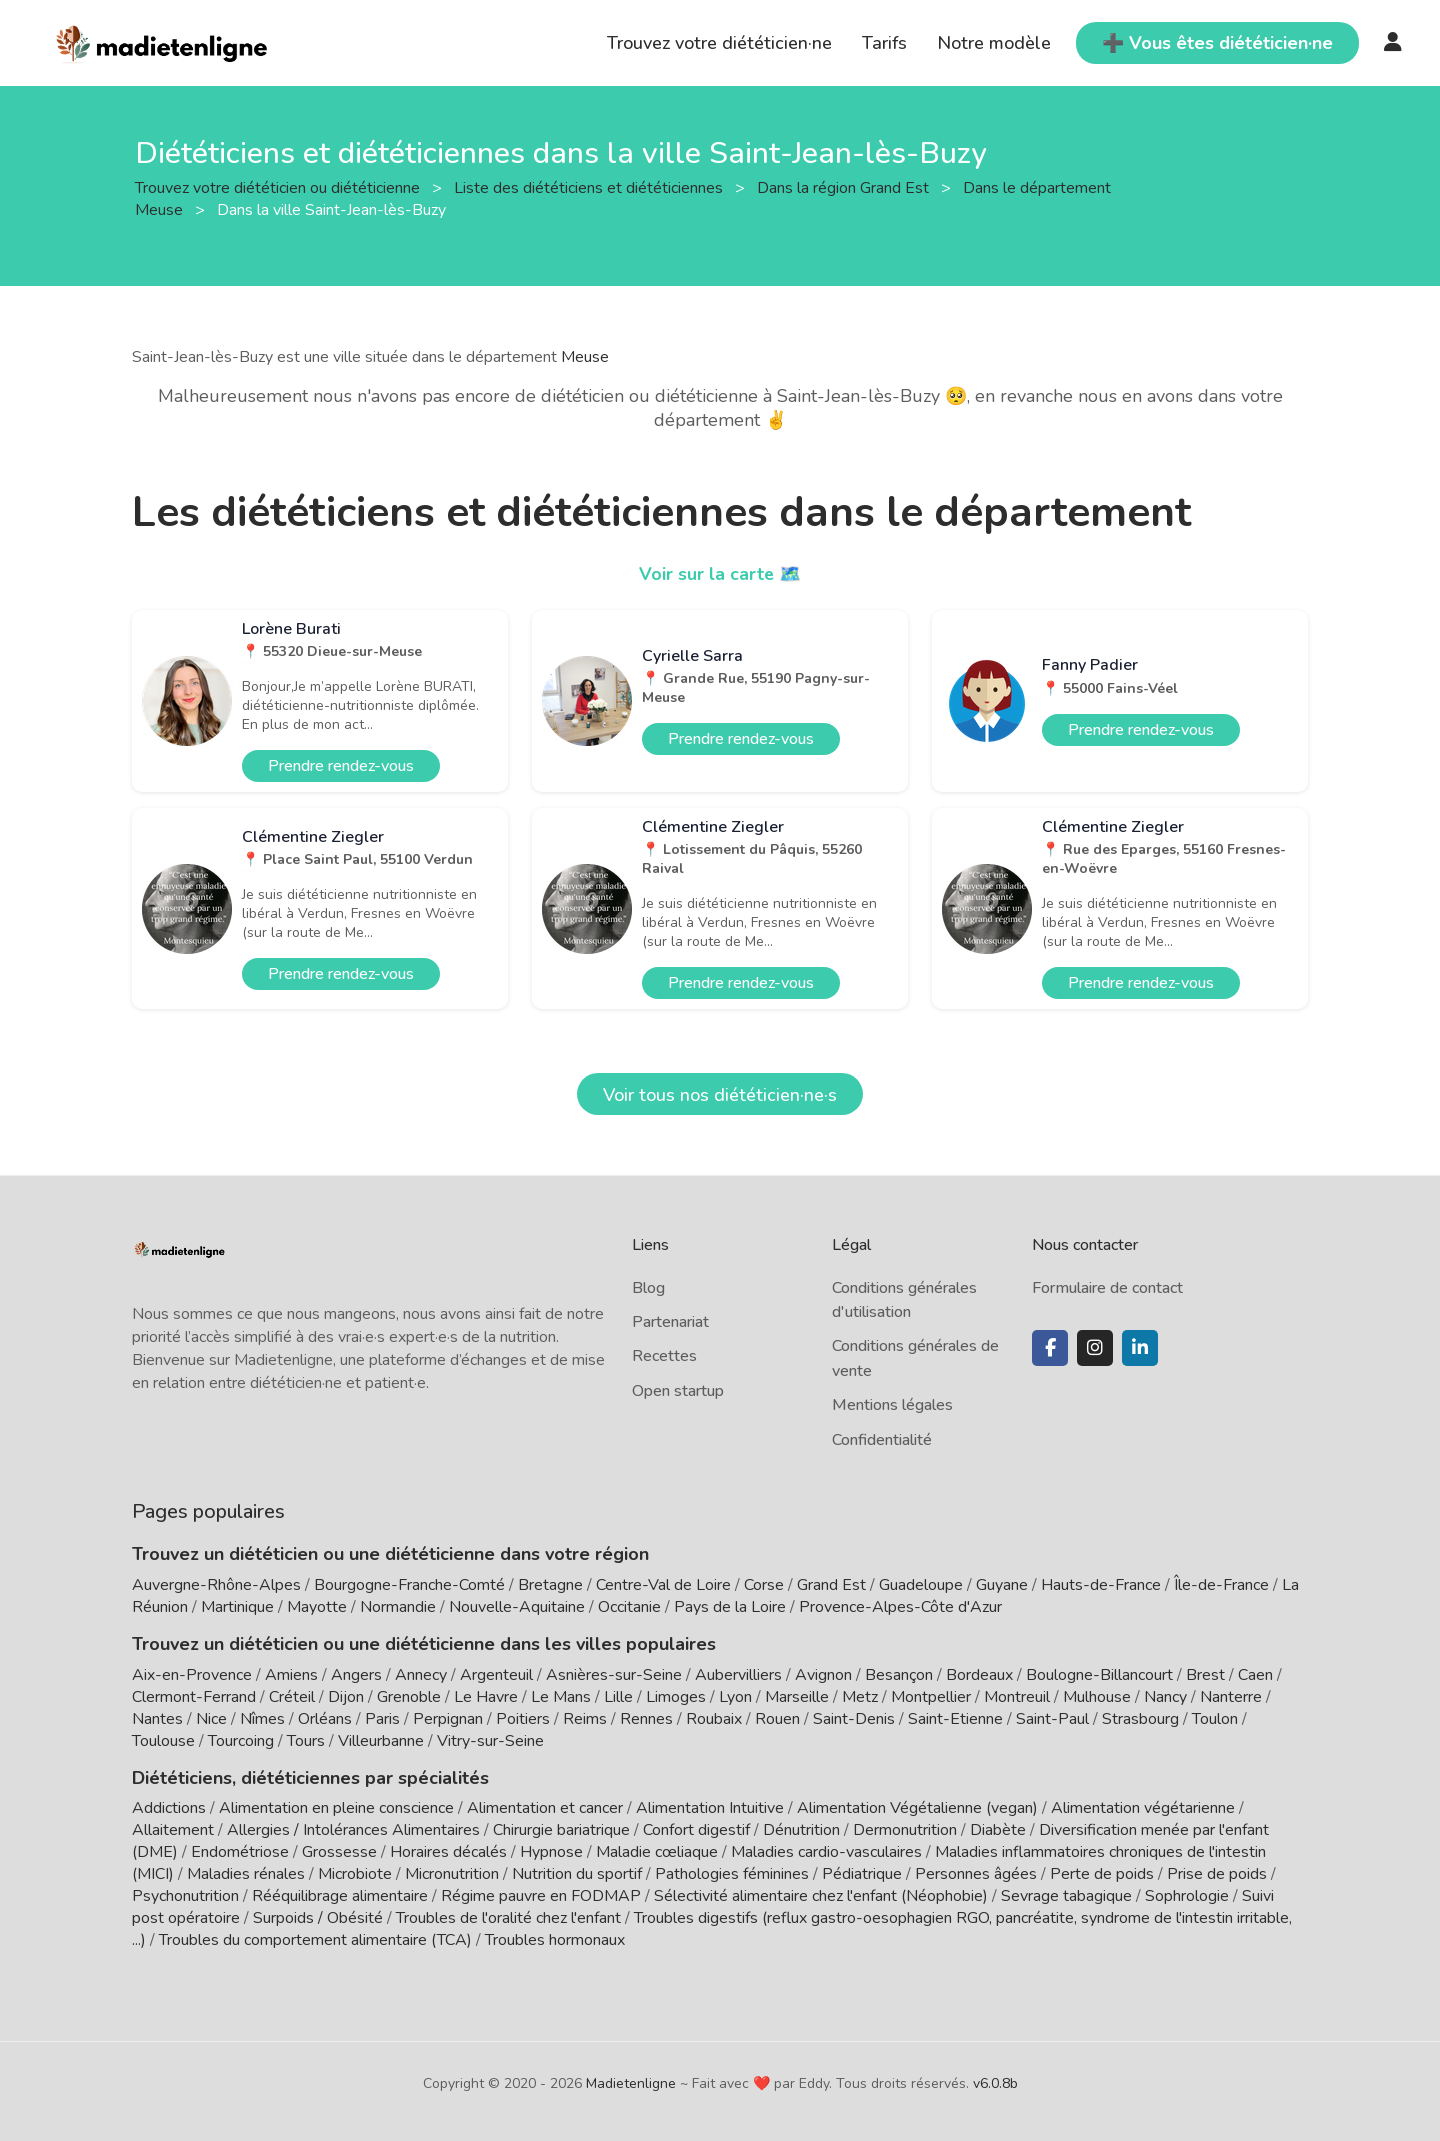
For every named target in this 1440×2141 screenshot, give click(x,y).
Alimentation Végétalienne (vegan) (917, 1808)
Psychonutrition (185, 1896)
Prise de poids (1217, 1874)
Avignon (823, 1675)
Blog (648, 1288)
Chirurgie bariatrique (561, 1830)
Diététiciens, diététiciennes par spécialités (310, 1778)
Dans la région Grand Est (845, 187)
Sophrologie (1187, 1896)
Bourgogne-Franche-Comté (409, 1585)
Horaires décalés (448, 1852)
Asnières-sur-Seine (614, 1675)
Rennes (646, 1719)
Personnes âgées (976, 1874)
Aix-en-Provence (192, 1675)
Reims (585, 1719)
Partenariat (670, 1322)
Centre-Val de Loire (663, 1585)
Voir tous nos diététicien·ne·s (720, 1095)
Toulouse (163, 1741)
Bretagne (550, 1585)
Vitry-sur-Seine (490, 1741)
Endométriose (240, 1852)
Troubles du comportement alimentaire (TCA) (315, 1940)
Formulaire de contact (1107, 1288)
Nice (211, 1719)
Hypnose (551, 1852)
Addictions (169, 1808)
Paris (382, 1719)
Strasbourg (1140, 1719)
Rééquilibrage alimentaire (340, 1896)
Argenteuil (496, 1675)
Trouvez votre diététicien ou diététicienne (279, 187)
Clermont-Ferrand (194, 1697)
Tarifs (884, 43)
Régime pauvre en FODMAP (541, 1896)
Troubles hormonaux (555, 1940)
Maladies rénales (246, 1874)
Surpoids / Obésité (318, 1918)
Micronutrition (452, 1874)
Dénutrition (801, 1830)
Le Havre (486, 1697)
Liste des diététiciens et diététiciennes (590, 187)
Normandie (398, 1607)
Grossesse (339, 1852)
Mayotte (317, 1607)
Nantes (157, 1719)
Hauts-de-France (1101, 1585)
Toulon (1215, 1719)
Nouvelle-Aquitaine (517, 1607)
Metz (860, 1697)
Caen (1255, 1675)
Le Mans (561, 1697)
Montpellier (931, 1697)
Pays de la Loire (730, 1607)
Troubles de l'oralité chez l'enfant (508, 1918)
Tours (306, 1741)
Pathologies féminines (732, 1874)
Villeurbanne (381, 1741)
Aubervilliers (738, 1675)
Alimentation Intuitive (710, 1808)
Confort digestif (696, 1830)
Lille (618, 1697)
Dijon (346, 1697)
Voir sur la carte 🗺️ (720, 574)
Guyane (1002, 1585)
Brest (1205, 1675)
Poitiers (523, 1719)
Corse (764, 1585)
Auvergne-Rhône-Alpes (216, 1585)
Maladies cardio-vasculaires (826, 1852)
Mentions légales (892, 1405)
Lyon (735, 1697)
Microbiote (357, 1874)
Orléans (325, 1719)
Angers (356, 1675)
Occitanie (629, 1607)
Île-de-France (1221, 1585)
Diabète (998, 1830)
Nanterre (1231, 1697)
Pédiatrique (862, 1874)
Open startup (678, 1391)
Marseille (797, 1697)
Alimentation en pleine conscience (336, 1808)
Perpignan (448, 1719)
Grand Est (831, 1585)
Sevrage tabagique (1066, 1896)
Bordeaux (979, 1675)
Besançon (899, 1675)
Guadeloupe (921, 1585)
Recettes (664, 1356)
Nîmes (262, 1719)
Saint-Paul (1052, 1719)
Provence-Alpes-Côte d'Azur (900, 1607)
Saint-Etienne (955, 1719)
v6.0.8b (995, 2083)
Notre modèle (994, 43)
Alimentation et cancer (545, 1808)
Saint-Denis (854, 1719)
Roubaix (714, 1719)
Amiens (291, 1675)
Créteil (292, 1697)
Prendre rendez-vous (341, 766)
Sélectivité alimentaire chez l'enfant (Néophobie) (821, 1896)
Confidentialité (882, 1440)
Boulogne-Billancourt (1099, 1675)
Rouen (777, 1719)
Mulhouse (1097, 1697)
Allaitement (173, 1830)
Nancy (1165, 1697)
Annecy (421, 1675)
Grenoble (409, 1697)
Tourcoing (241, 1741)
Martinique (237, 1607)
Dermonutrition (907, 1830)
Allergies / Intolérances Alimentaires (353, 1830)
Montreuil (1017, 1697)
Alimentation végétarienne (1143, 1808)
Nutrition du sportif (577, 1874)
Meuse (585, 357)
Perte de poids (1102, 1874)
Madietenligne (631, 2083)
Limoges (676, 1697)
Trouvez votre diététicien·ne (719, 43)
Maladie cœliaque (657, 1852)
